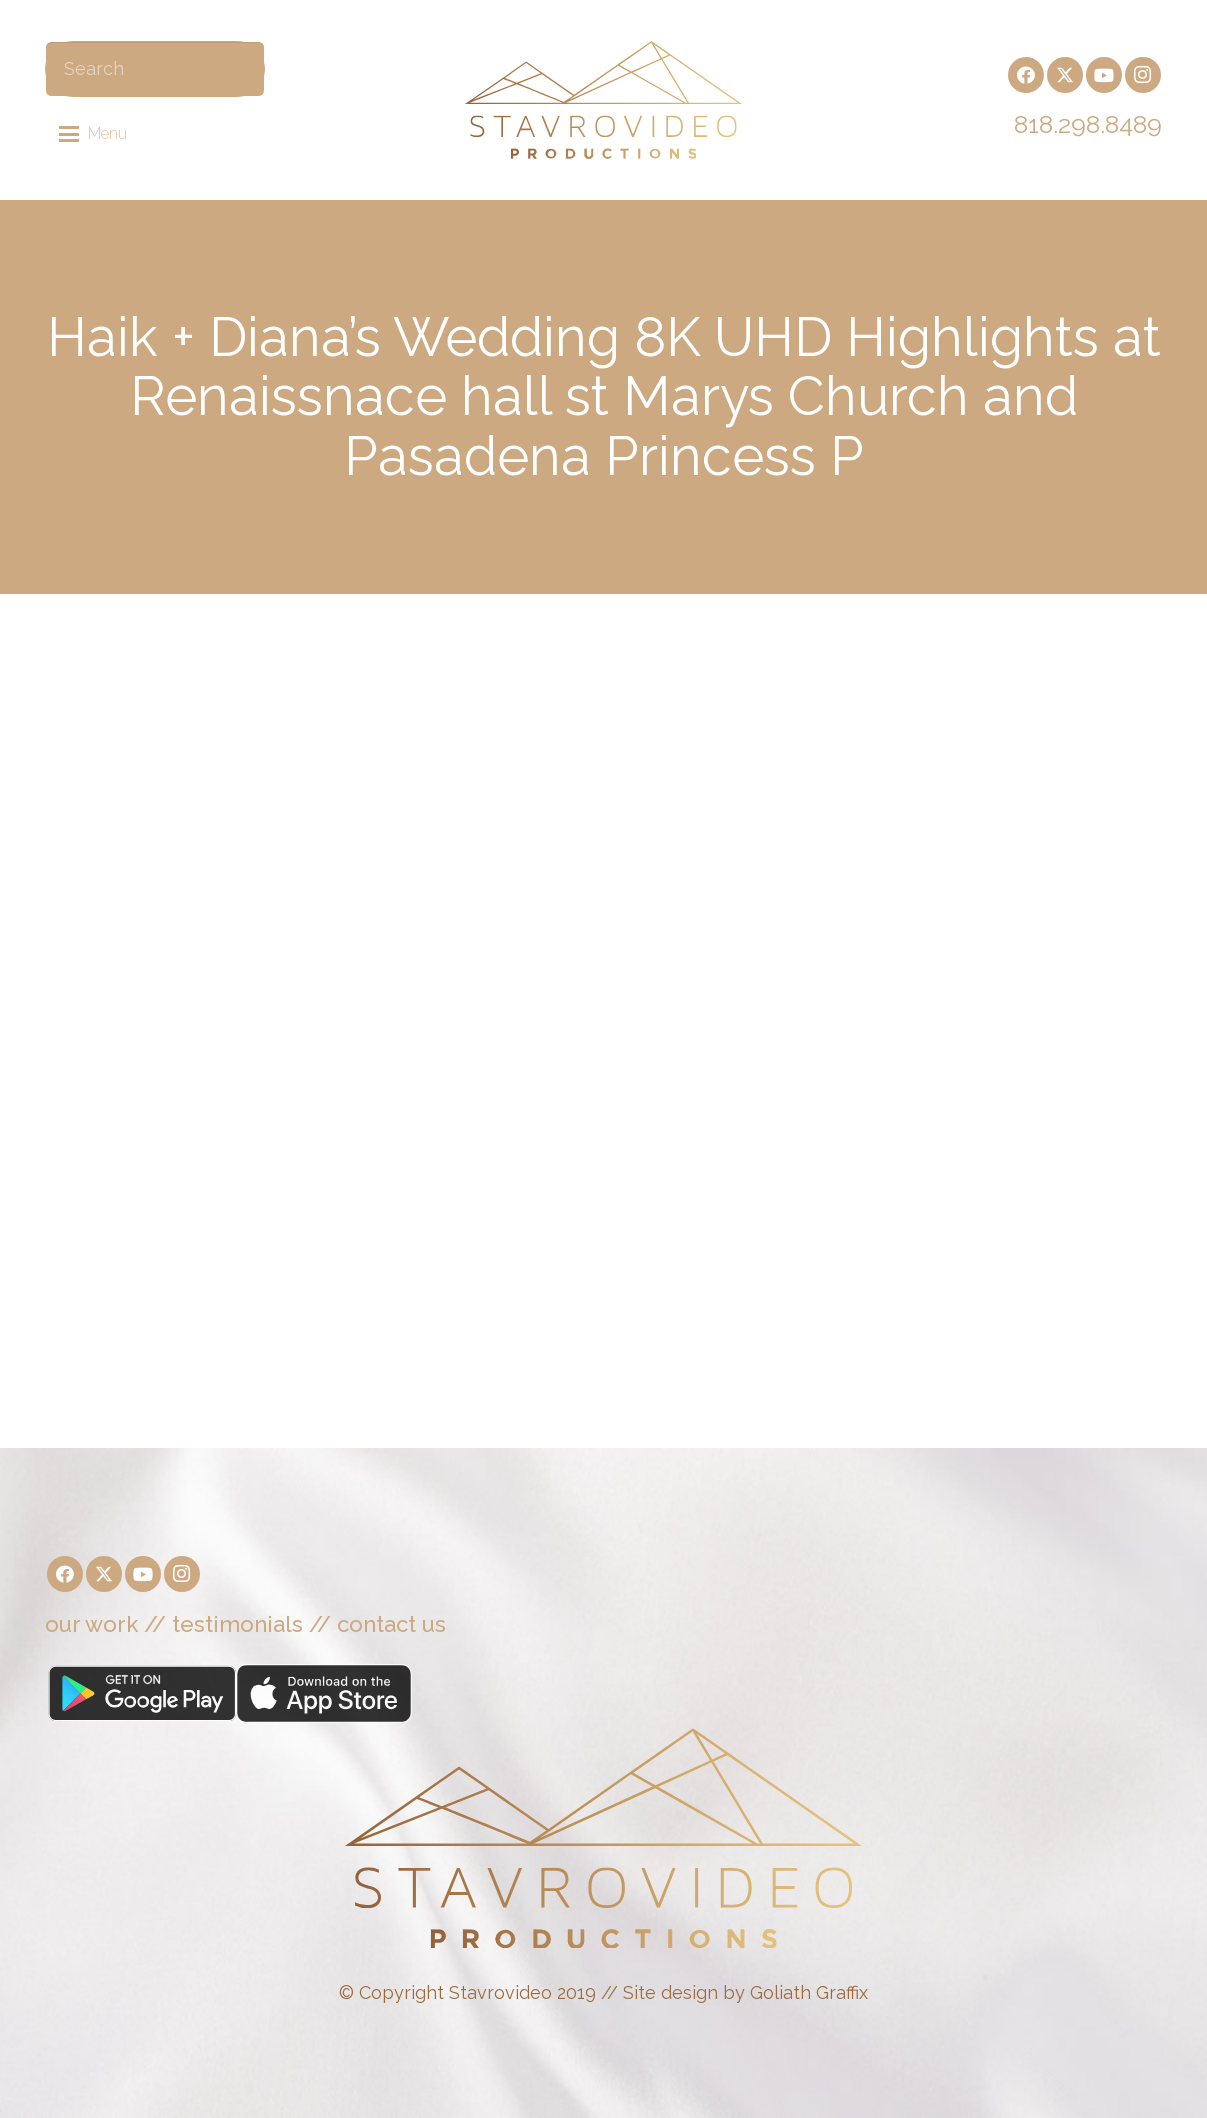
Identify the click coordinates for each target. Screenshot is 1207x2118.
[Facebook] (1026, 75)
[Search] (155, 69)
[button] (93, 134)
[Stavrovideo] (603, 100)
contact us (391, 1624)
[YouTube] (1104, 75)
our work (91, 1624)
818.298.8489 (1088, 124)
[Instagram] (1143, 75)
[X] (1065, 75)
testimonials (237, 1624)
